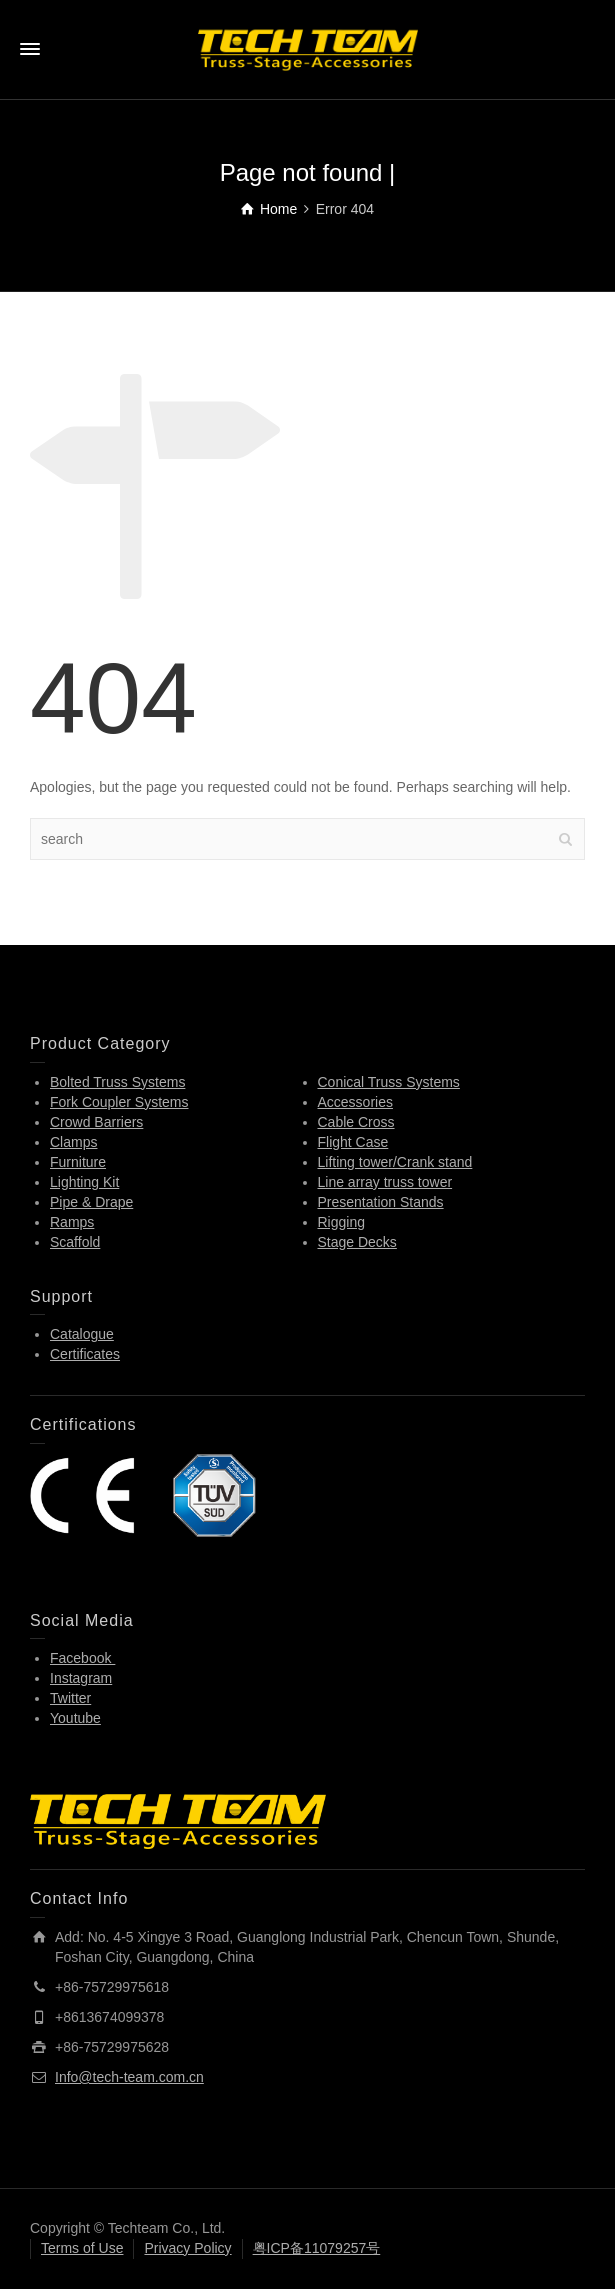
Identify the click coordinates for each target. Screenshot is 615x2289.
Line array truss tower (385, 1182)
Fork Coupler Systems (119, 1102)
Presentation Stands (381, 1202)
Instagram (81, 1678)
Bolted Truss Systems (117, 1082)
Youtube (75, 1718)
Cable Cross (356, 1122)
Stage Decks (357, 1242)
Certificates (85, 1354)
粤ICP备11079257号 (317, 2248)
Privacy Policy (187, 2248)
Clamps (73, 1142)
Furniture (78, 1162)
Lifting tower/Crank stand (395, 1162)
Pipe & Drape (91, 1202)
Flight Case (353, 1142)
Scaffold (75, 1242)
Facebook (82, 1658)
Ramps (72, 1222)
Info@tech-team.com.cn (129, 2077)
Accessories (355, 1102)
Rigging (341, 1222)
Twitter (70, 1698)
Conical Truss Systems (389, 1082)
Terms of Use (82, 2248)
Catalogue (82, 1334)
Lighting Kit (84, 1182)
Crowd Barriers (96, 1122)
